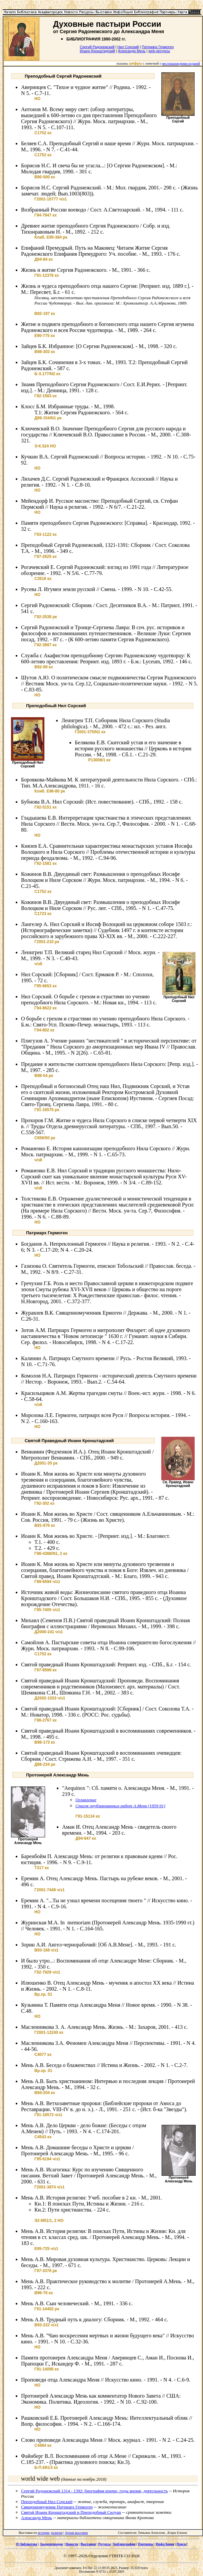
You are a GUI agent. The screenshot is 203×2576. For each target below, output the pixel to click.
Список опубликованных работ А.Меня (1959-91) (120, 1805)
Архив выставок (76, 2533)
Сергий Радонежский (97, 47)
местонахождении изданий (181, 63)
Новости (71, 2544)
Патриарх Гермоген (158, 47)
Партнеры (146, 2544)
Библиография (124, 2544)
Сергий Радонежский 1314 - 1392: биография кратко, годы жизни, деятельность (94, 2490)
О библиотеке (27, 2544)
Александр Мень (132, 51)
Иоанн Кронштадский (97, 51)
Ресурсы (104, 2544)
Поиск (181, 2544)
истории (43, 2533)
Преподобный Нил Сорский (46, 2501)
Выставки (88, 2544)
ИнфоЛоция (165, 2544)
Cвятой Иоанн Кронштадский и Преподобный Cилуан (71, 2512)
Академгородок (51, 2544)
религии (57, 2533)
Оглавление (85, 1799)
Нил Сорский (128, 47)
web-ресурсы (159, 51)
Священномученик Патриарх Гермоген (56, 2506)
